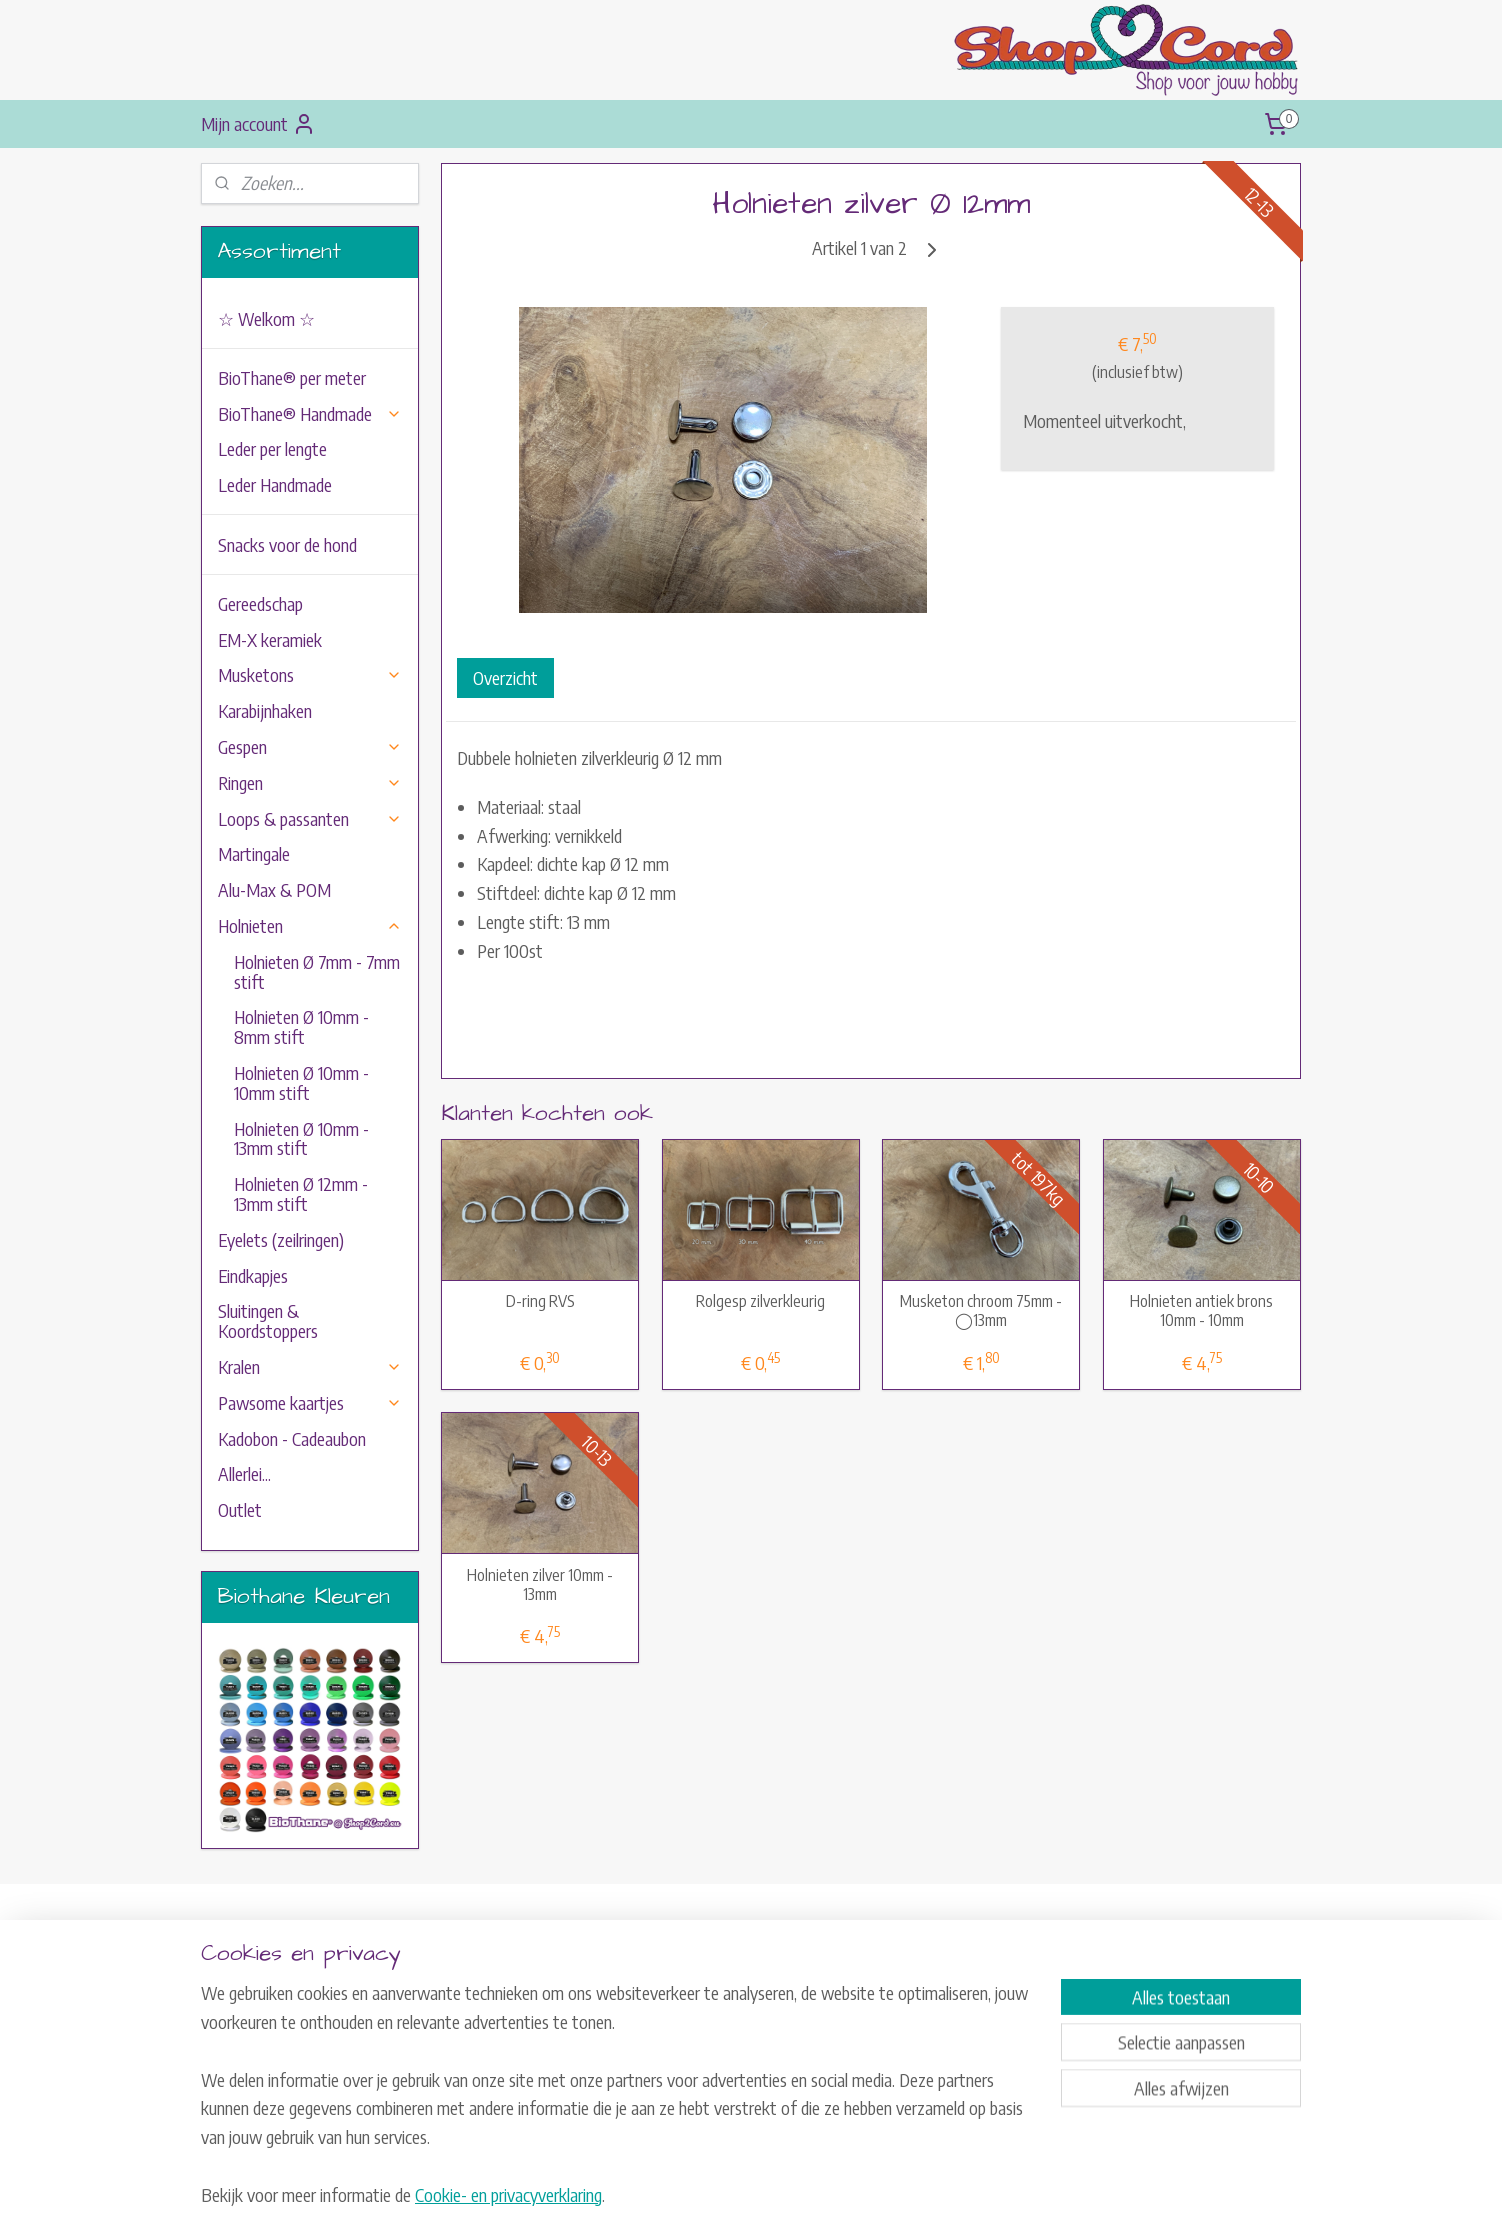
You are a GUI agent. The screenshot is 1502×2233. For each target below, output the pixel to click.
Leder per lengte (272, 448)
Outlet (240, 1509)
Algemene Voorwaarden (717, 2032)
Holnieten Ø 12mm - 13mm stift (301, 1193)
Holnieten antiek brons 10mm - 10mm (1202, 1311)
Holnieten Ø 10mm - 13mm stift (301, 1138)
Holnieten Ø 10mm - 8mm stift (301, 1026)
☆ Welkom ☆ (266, 318)
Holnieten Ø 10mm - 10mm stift (301, 1082)
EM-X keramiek (270, 639)
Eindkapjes (253, 1275)
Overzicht (505, 677)
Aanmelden (1145, 2086)
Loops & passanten (310, 818)
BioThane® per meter (292, 377)
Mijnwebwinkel (910, 2196)
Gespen (310, 746)
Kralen (310, 1366)
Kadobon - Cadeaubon (292, 1438)
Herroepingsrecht (697, 2054)
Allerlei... (244, 1473)
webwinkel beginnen (776, 2196)
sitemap (690, 2196)
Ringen (310, 782)
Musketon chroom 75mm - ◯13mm (982, 1311)
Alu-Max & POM (274, 889)
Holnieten (310, 925)
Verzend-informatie (704, 2010)
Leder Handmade (275, 484)
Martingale (254, 853)
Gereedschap (260, 603)
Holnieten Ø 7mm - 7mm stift (317, 971)
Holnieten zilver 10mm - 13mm (540, 1585)
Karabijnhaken (265, 710)
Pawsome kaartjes (310, 1402)
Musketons (310, 674)
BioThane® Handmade (310, 413)
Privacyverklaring (698, 2077)
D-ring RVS (540, 1301)
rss (720, 2196)
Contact (673, 1987)
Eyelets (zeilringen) (281, 1239)
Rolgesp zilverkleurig (761, 1301)
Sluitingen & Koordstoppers (268, 1320)
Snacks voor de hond (287, 544)
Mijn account (258, 124)
